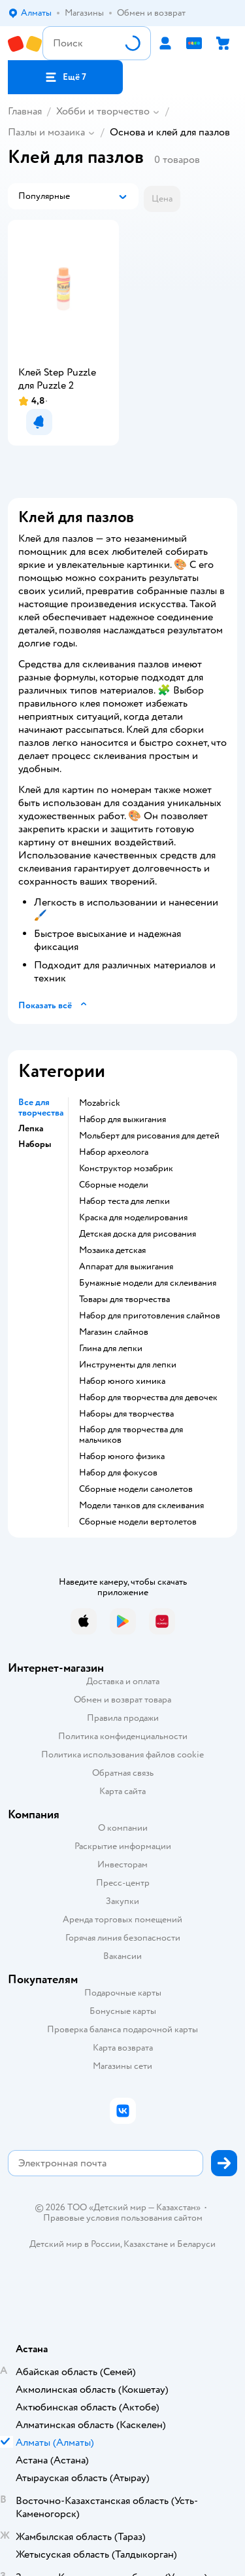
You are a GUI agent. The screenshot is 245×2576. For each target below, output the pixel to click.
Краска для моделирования (133, 1217)
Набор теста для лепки (124, 1201)
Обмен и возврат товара (122, 1699)
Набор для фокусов (118, 1473)
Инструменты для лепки (127, 1365)
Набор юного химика (122, 1381)
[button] (65, 77)
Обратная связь (123, 1772)
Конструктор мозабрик (126, 1168)
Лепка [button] (30, 1128)
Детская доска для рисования (137, 1234)
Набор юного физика (122, 1456)
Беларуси (196, 2244)
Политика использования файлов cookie (122, 1754)
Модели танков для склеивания (141, 1505)
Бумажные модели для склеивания (147, 1283)
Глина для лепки (110, 1348)
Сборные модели (113, 1185)
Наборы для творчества (126, 1414)
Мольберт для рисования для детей (149, 1136)
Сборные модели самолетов (136, 1489)
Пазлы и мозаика (46, 132)
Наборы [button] (34, 1144)
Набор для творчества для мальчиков (131, 1434)
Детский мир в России (74, 2244)
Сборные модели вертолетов (138, 1522)
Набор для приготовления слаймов (149, 1316)
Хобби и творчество (103, 111)
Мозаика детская (112, 1250)
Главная (25, 111)
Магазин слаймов (113, 1332)
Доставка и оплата (122, 1681)
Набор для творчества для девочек (148, 1397)
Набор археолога (113, 1152)
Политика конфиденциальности (123, 1736)
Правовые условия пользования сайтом (123, 2218)
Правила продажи (123, 1717)
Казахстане (145, 2244)
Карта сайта (122, 1791)
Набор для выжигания (122, 1119)
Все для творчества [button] (40, 1107)
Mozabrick (99, 1103)
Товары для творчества (124, 1299)
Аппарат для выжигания (126, 1267)
